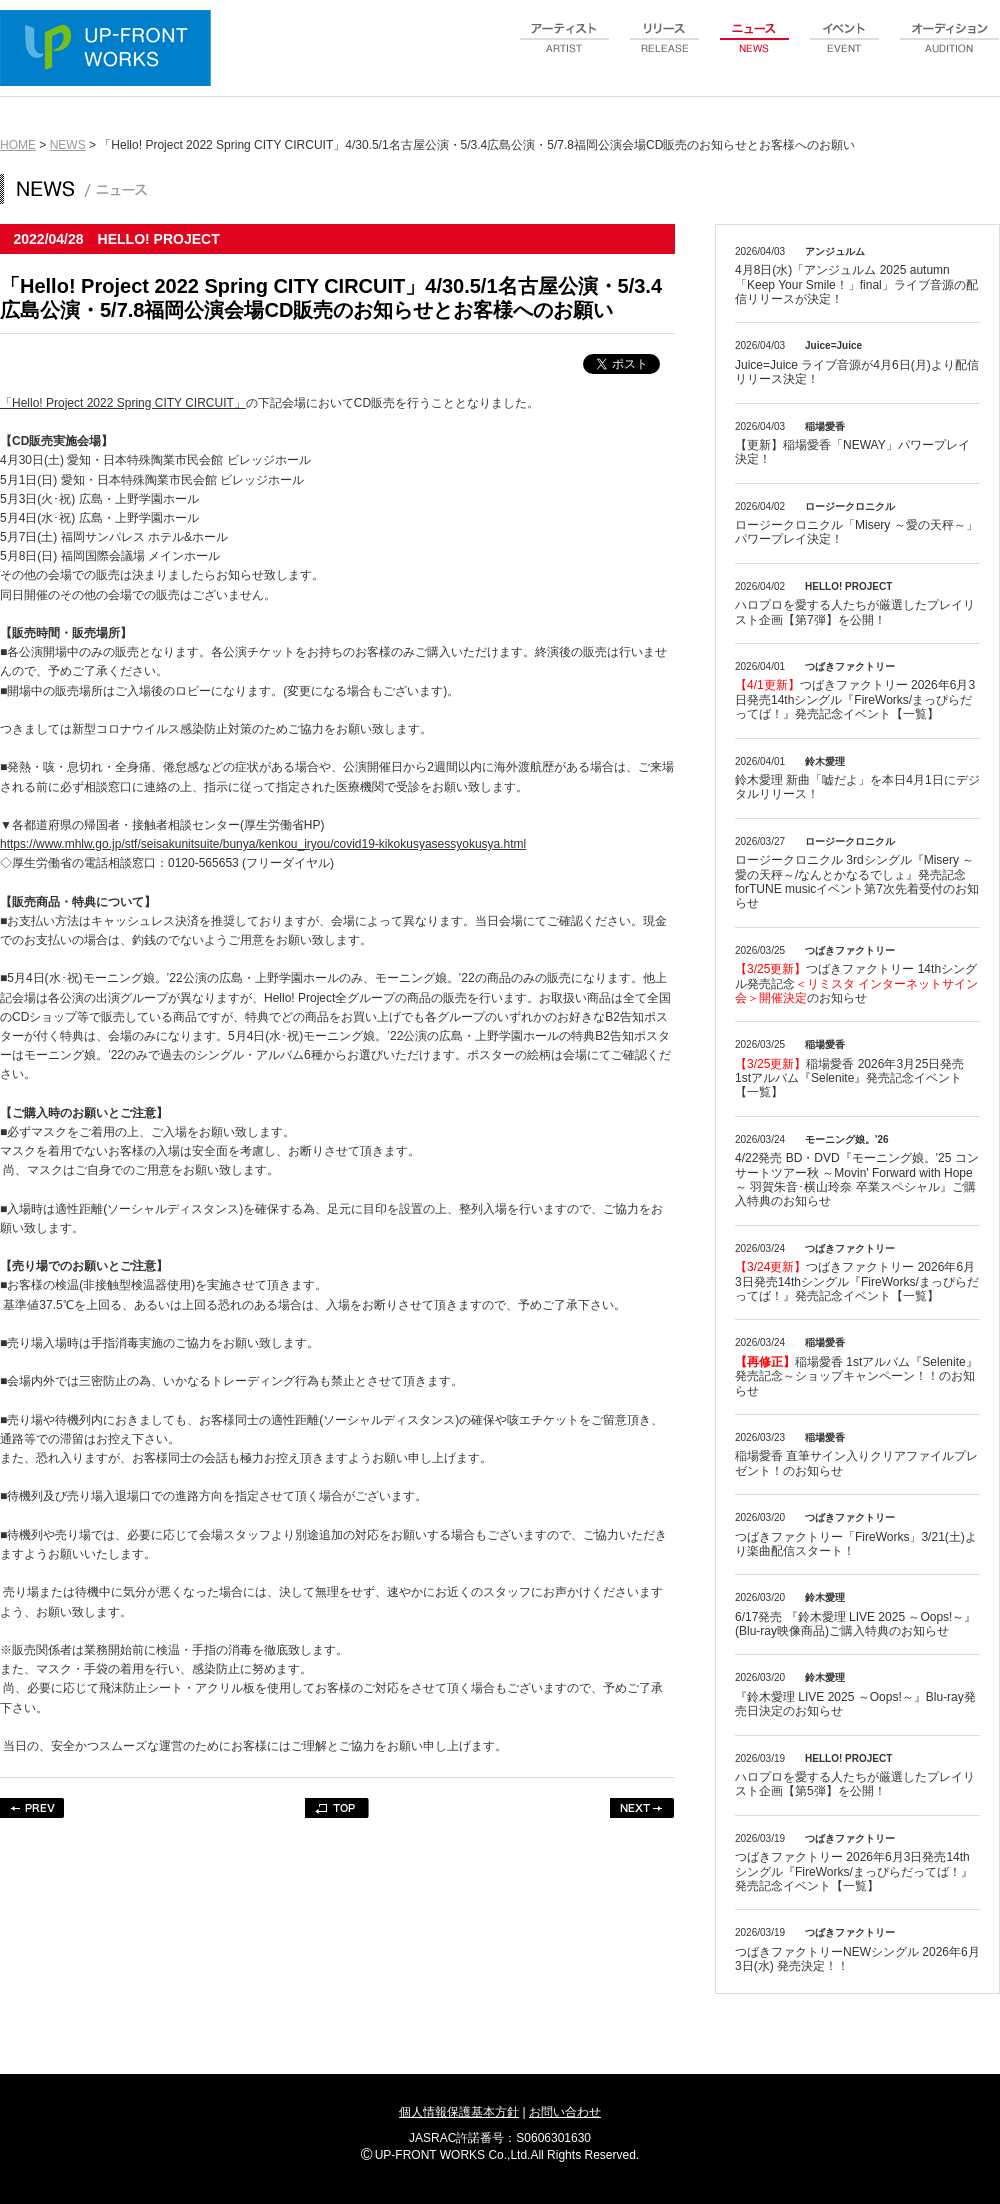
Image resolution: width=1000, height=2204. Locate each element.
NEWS (68, 145)
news (755, 49)
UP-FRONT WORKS (110, 50)
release (665, 49)
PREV (32, 1808)
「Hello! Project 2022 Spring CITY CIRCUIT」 (123, 403)
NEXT (642, 1808)
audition (950, 49)
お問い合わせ (565, 2112)
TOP (337, 1808)
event (845, 49)
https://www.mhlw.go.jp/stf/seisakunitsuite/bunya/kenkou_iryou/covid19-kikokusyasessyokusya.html (263, 844)
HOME (18, 145)
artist (565, 49)
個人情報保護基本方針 (459, 2112)
